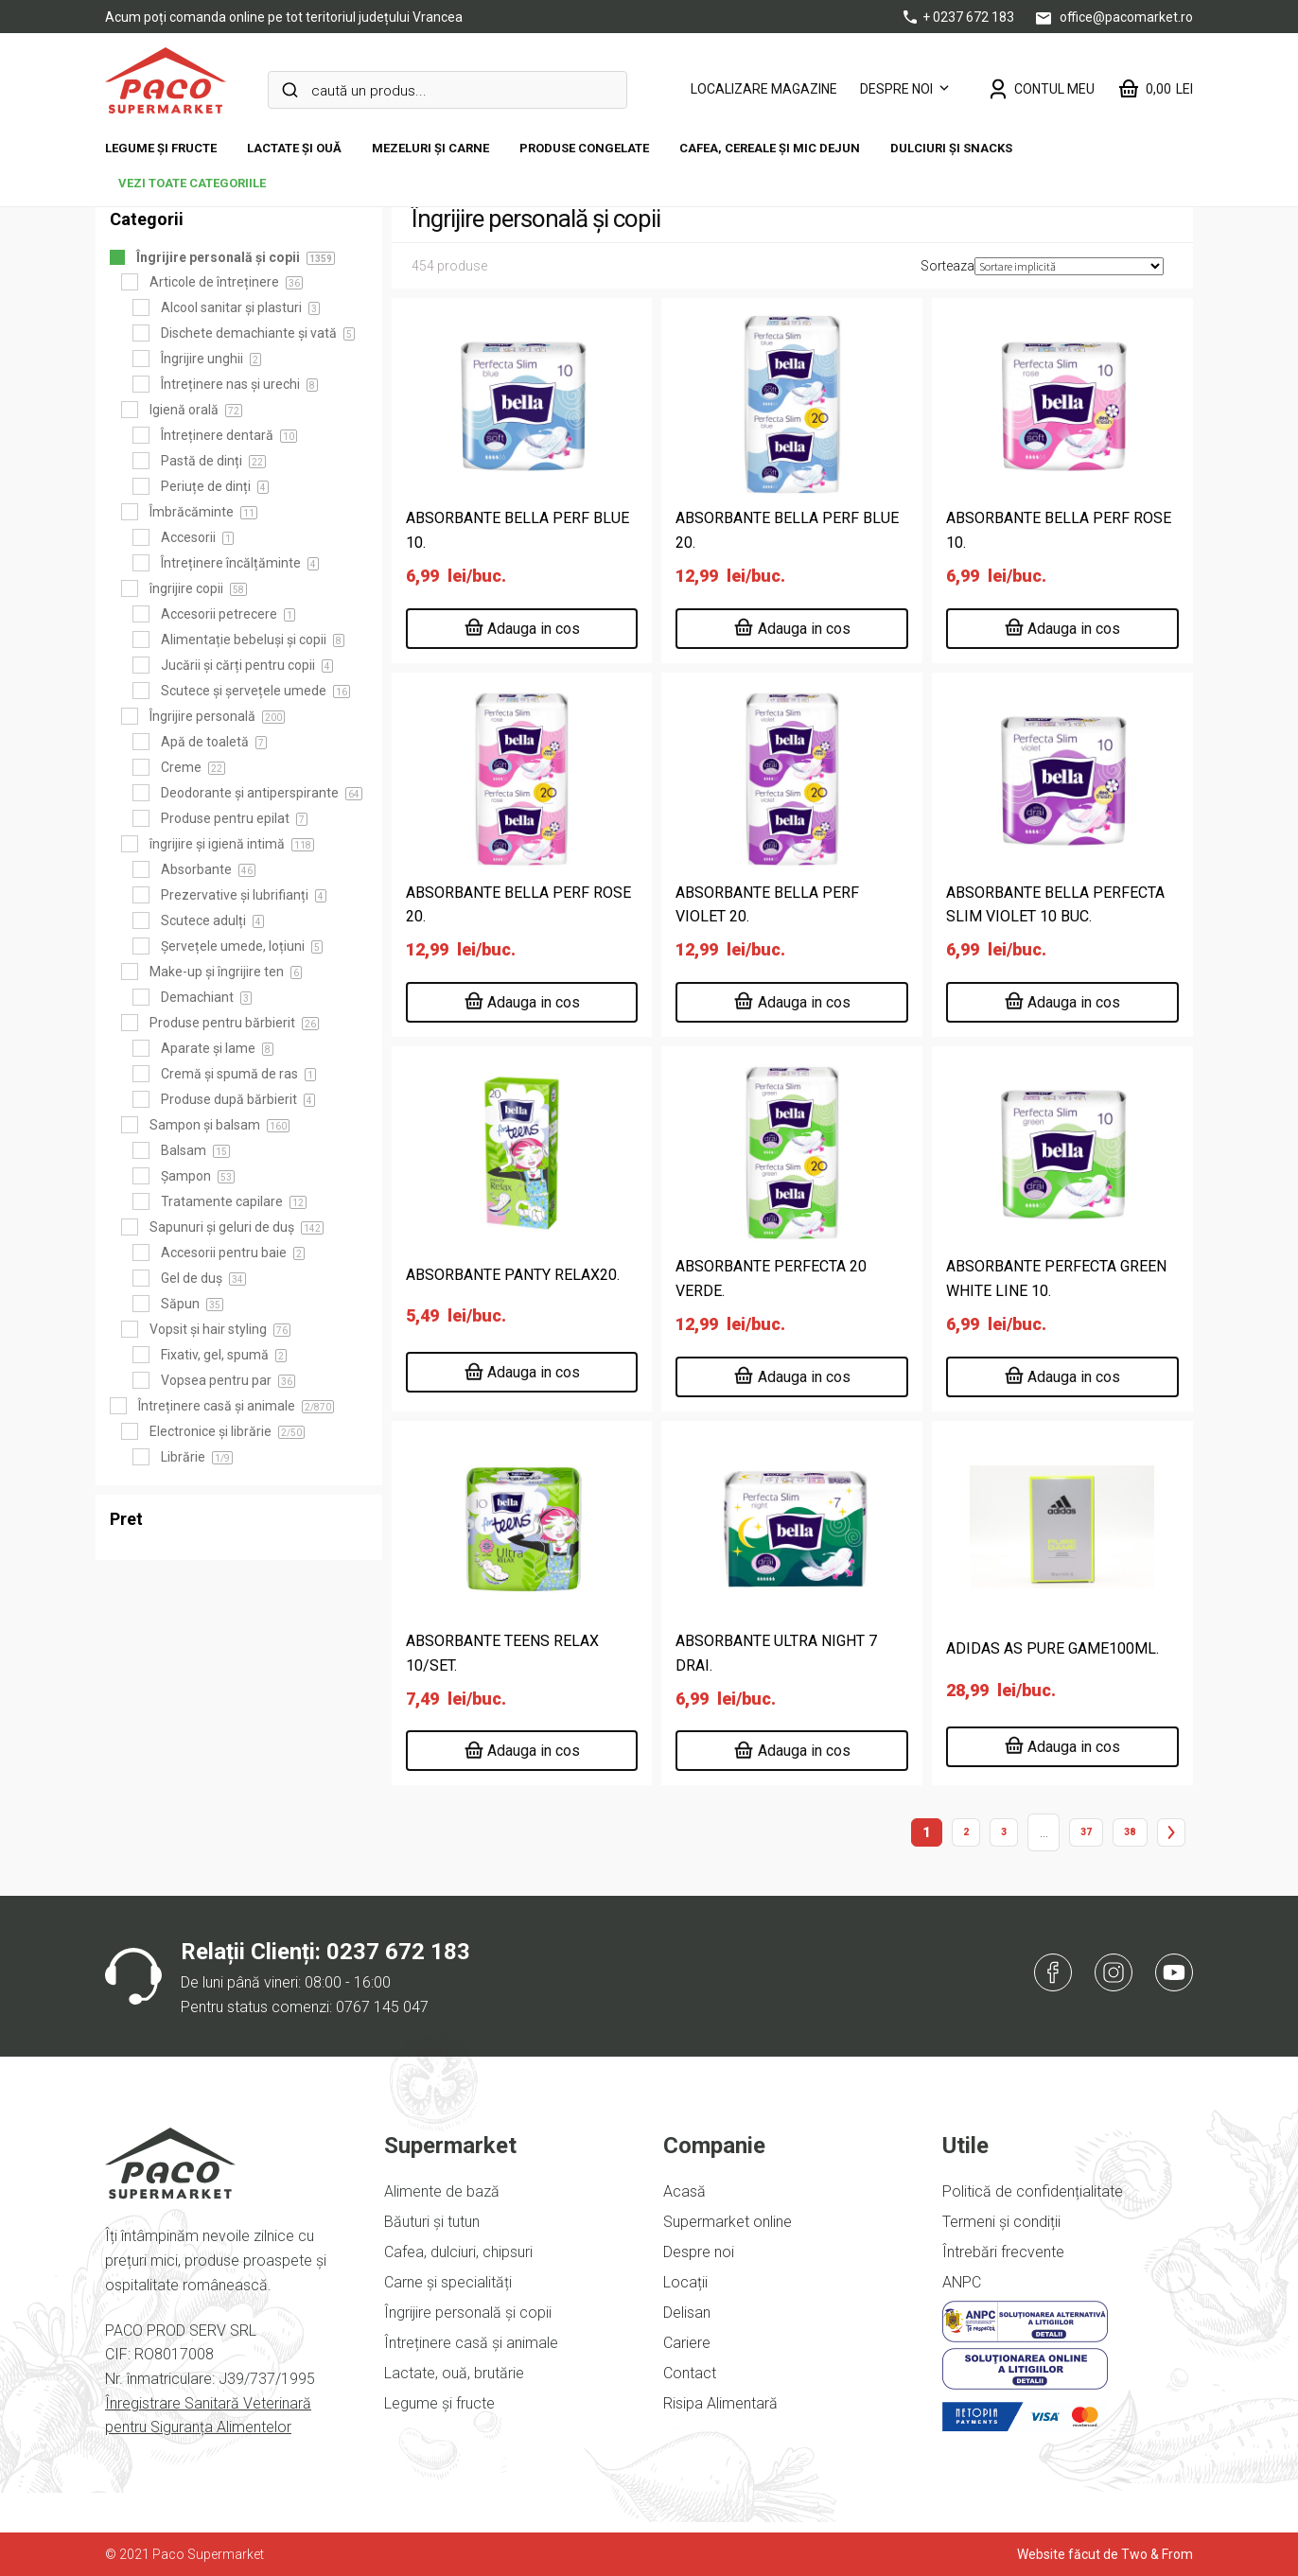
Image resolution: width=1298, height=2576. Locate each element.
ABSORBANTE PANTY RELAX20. (513, 1275)
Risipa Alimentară (720, 2403)
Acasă (684, 2191)
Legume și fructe (161, 148)
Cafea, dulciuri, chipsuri (458, 2252)
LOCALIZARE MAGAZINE (764, 88)
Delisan (686, 2313)
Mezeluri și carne (430, 148)
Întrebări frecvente (1003, 2252)
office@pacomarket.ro (1114, 17)
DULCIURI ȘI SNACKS (951, 148)
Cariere (686, 2343)
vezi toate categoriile (192, 183)
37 (1086, 1832)
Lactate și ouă (294, 148)
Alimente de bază (442, 2191)
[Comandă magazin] (1069, 266)
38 (1129, 1832)
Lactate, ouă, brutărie (454, 2373)
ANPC (961, 2282)
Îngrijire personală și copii (468, 2313)
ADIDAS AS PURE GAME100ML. (1052, 1648)
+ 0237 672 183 (960, 17)
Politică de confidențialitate (1032, 2191)
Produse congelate (584, 148)
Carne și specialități (448, 2282)
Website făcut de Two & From (1105, 2554)
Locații (685, 2282)
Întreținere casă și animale (471, 2343)
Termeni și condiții (1001, 2222)
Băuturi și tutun (432, 2222)
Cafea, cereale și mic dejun (769, 148)
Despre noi (896, 88)
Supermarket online (727, 2222)
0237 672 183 (398, 1951)
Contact (689, 2373)
